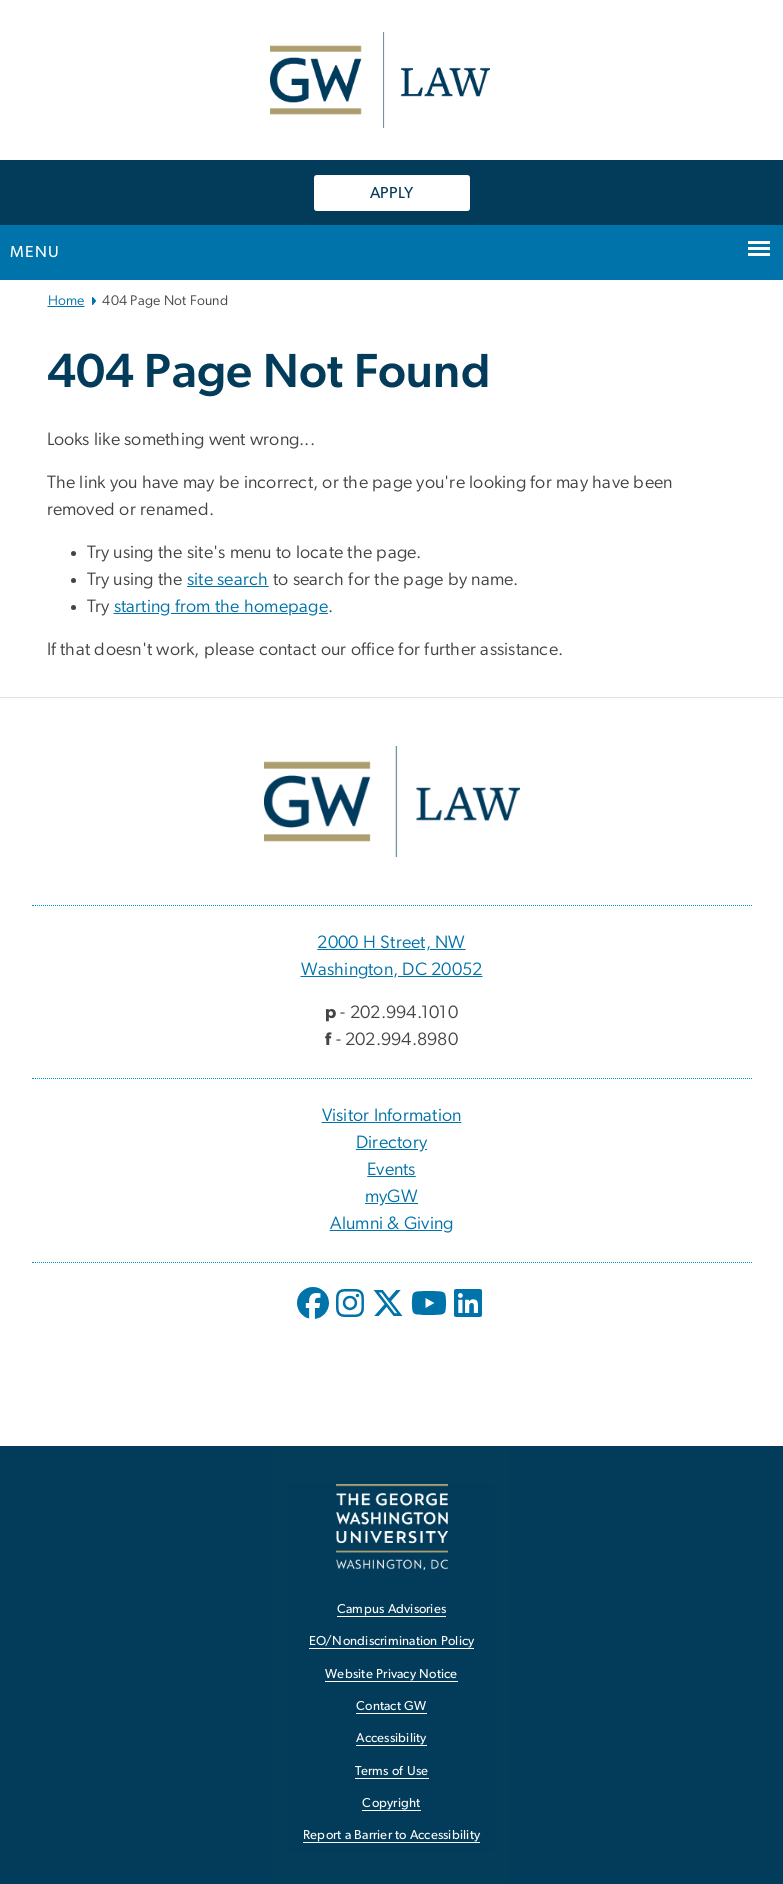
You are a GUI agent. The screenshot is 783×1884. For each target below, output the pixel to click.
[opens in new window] (315, 1318)
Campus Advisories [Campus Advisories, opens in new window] (391, 1609)
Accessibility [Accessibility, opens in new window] (391, 1738)
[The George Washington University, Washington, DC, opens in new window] (392, 1526)
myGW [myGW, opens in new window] (391, 1197)
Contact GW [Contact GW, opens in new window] (391, 1706)
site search (228, 580)
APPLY (391, 193)
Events (391, 1170)
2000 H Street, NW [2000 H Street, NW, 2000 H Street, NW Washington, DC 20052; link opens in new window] (391, 943)
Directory (391, 1143)
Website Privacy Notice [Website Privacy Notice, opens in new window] (391, 1674)
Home (66, 301)
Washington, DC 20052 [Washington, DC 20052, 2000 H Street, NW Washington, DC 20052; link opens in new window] (392, 970)
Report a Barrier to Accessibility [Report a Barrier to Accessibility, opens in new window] (391, 1835)
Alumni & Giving (392, 1224)
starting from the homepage (221, 607)
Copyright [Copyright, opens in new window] (391, 1803)
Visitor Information (392, 1116)
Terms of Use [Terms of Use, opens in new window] (392, 1771)
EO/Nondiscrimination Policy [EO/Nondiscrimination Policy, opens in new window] (392, 1641)
